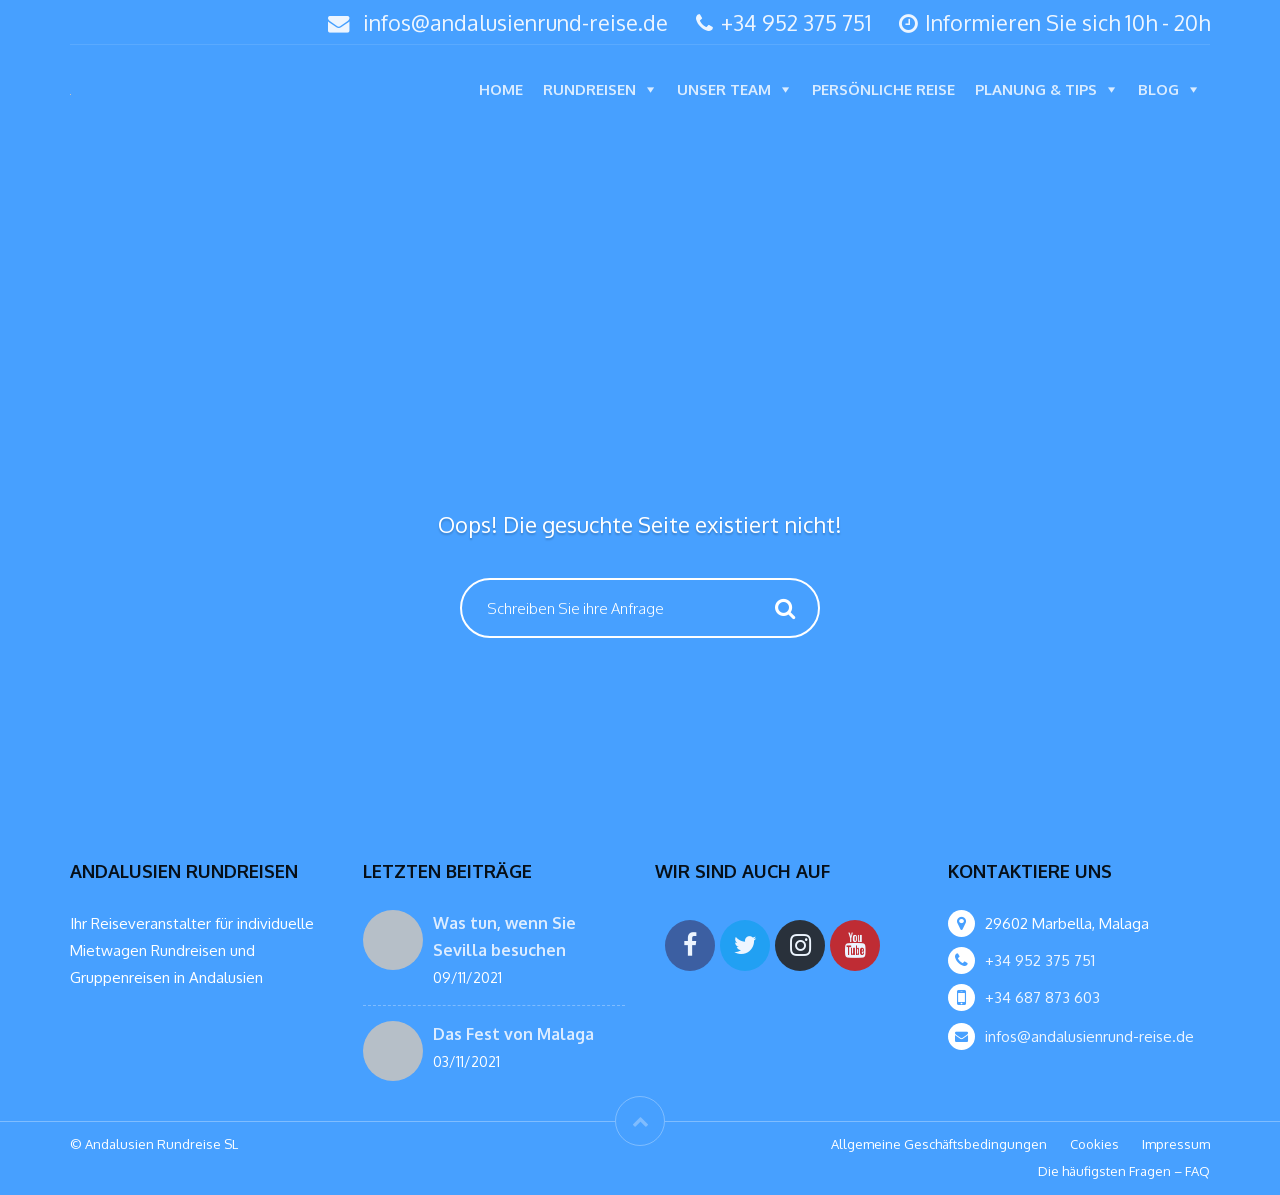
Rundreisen (589, 89)
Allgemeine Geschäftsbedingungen (939, 1144)
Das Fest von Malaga (513, 1034)
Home (501, 89)
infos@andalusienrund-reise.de (515, 22)
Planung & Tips (1036, 89)
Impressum (1176, 1144)
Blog (1158, 89)
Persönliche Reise (883, 89)
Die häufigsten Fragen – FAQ (1124, 1171)
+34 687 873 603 (1042, 997)
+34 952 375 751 (784, 22)
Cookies (1094, 1144)
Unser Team (724, 89)
